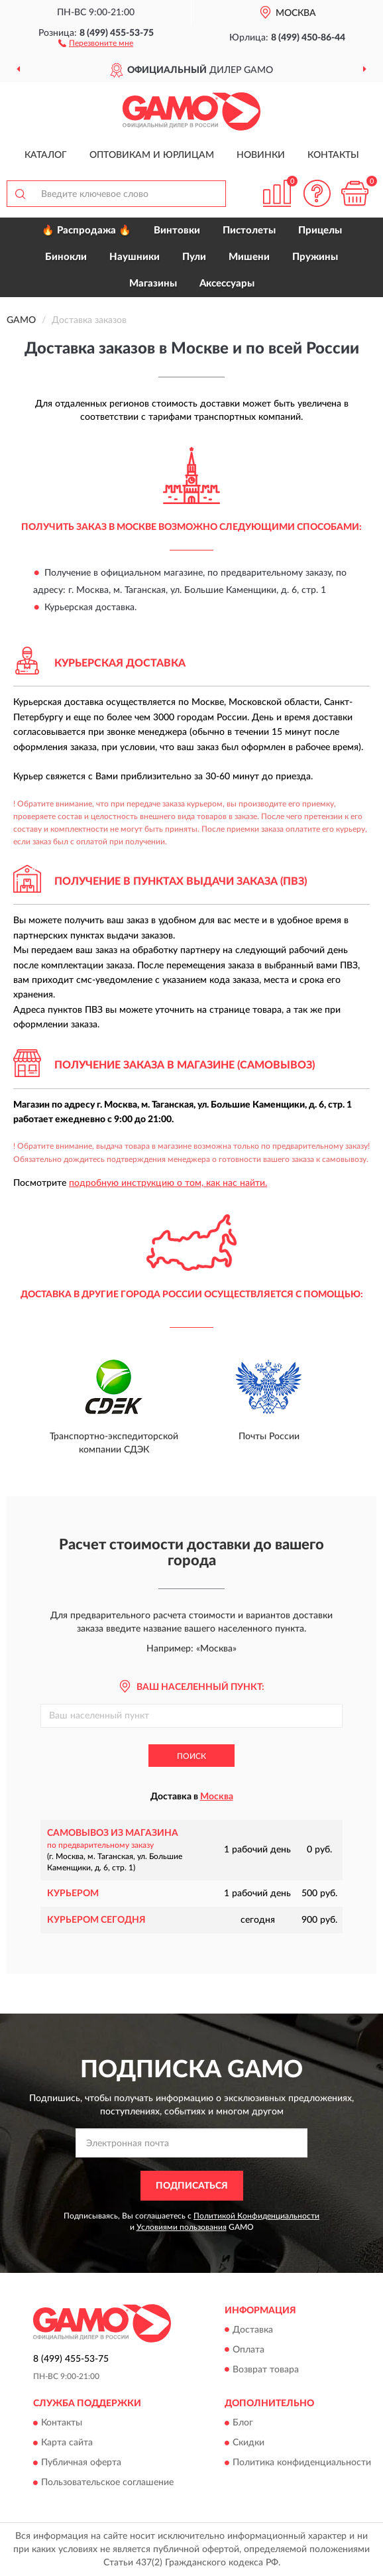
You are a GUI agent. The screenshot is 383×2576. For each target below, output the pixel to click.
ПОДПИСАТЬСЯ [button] (192, 2186)
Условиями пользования (182, 2227)
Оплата (248, 2349)
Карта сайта (67, 2442)
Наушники (134, 257)
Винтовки (177, 230)
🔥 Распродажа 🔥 (86, 230)
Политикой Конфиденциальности (256, 2216)
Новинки (261, 155)
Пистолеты (249, 230)
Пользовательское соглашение (107, 2482)
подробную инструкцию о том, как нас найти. (168, 1183)
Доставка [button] (253, 2330)
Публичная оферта (81, 2462)
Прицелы (320, 230)
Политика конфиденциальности (302, 2462)
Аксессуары (226, 284)
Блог (243, 2422)
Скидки (248, 2442)
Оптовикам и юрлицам (151, 155)
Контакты (333, 155)
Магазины (153, 284)
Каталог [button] (46, 155)
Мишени (249, 257)
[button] (95, 42)
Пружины (315, 257)
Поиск (191, 1756)
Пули (194, 257)
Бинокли (66, 257)
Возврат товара (266, 2369)
